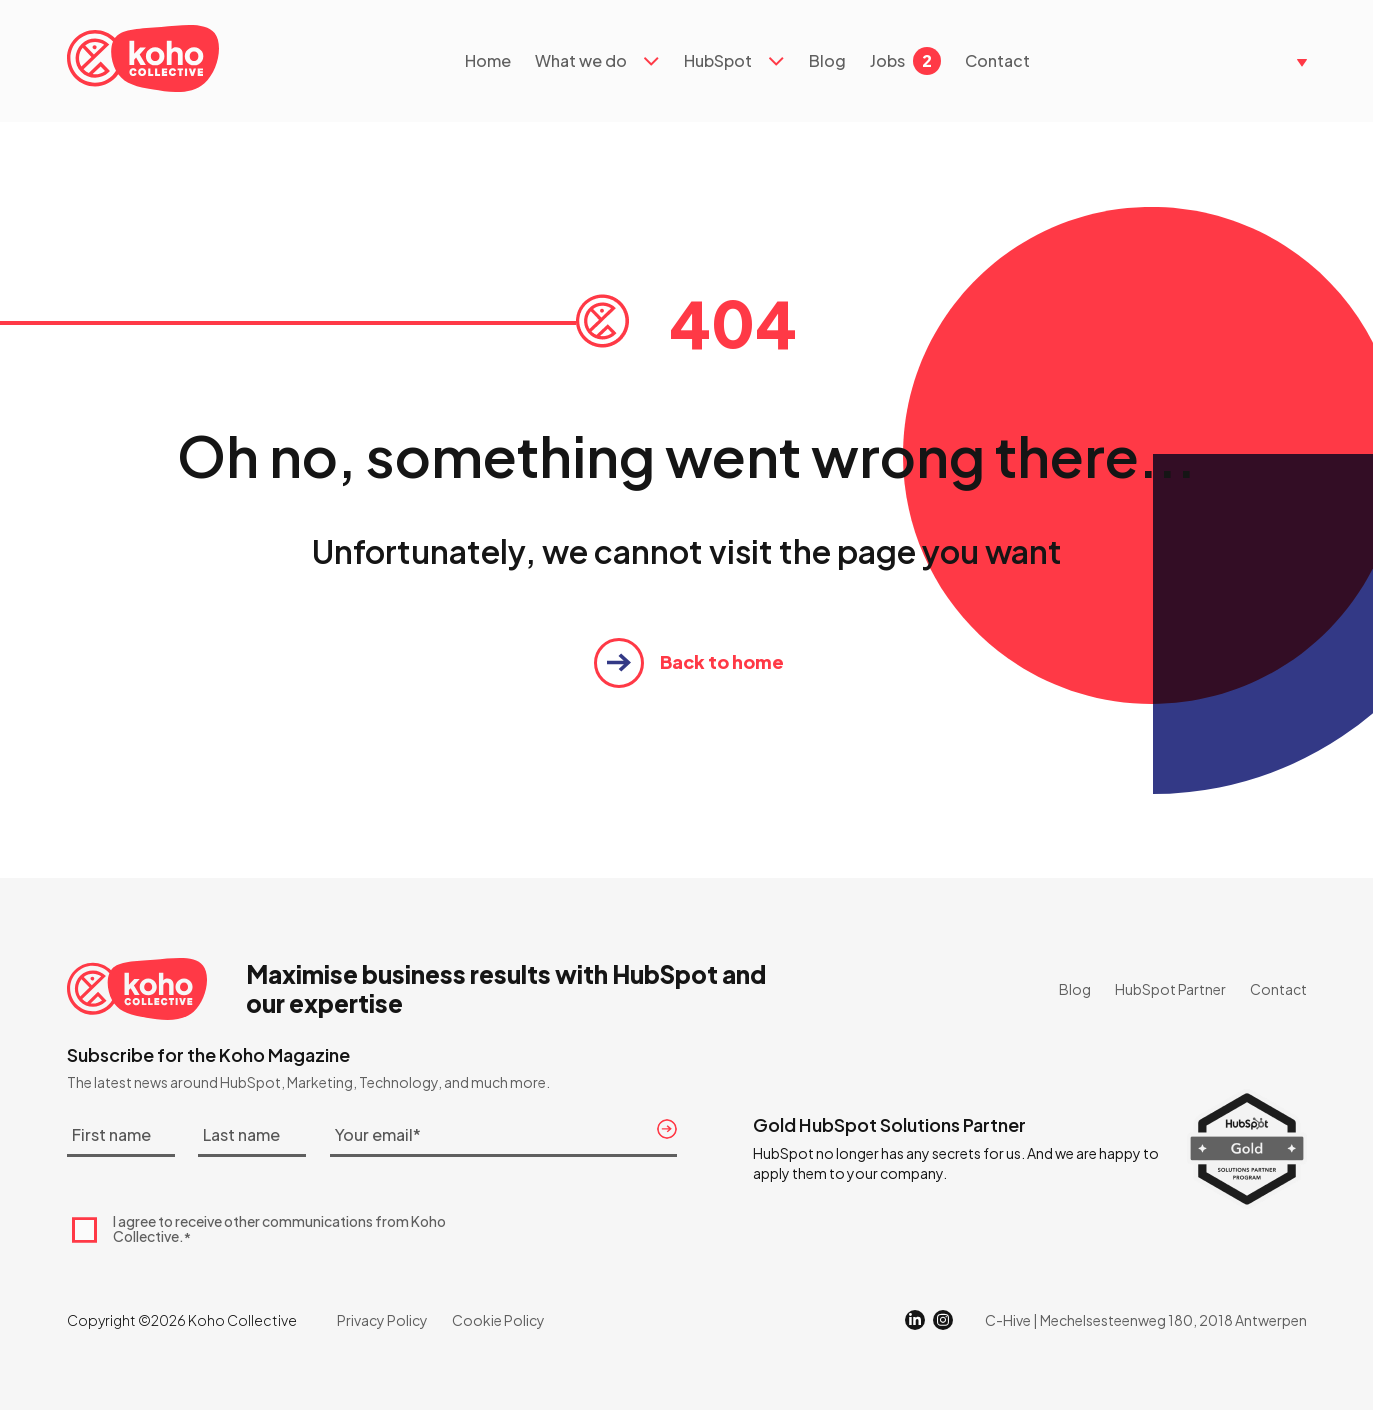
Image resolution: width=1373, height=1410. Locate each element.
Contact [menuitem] (1278, 989)
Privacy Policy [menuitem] (382, 1320)
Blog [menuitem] (1075, 989)
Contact (997, 61)
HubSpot (718, 61)
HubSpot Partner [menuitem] (1170, 989)
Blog (827, 61)
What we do (581, 61)
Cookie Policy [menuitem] (498, 1320)
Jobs (905, 61)
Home (488, 61)
